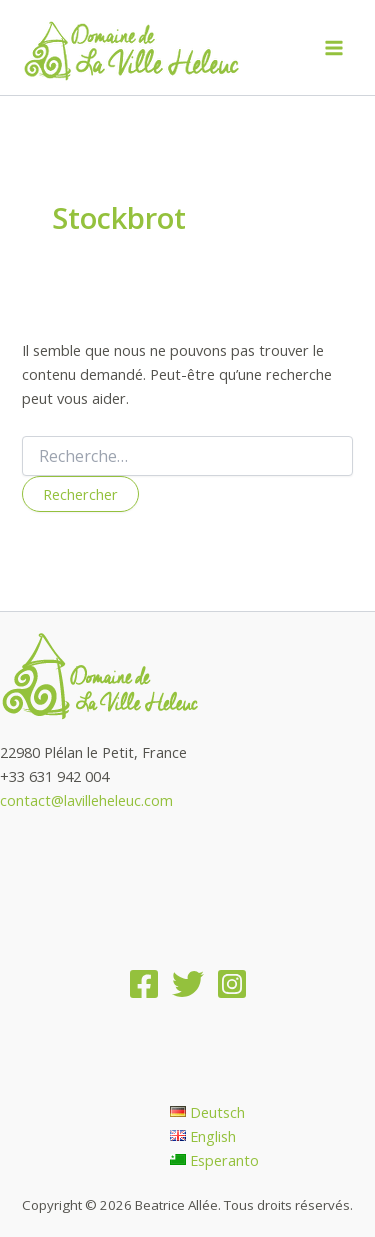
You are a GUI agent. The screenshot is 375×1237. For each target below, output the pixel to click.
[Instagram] (232, 984)
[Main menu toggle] (334, 48)
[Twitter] (188, 984)
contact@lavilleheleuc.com (86, 800)
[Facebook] (144, 984)
